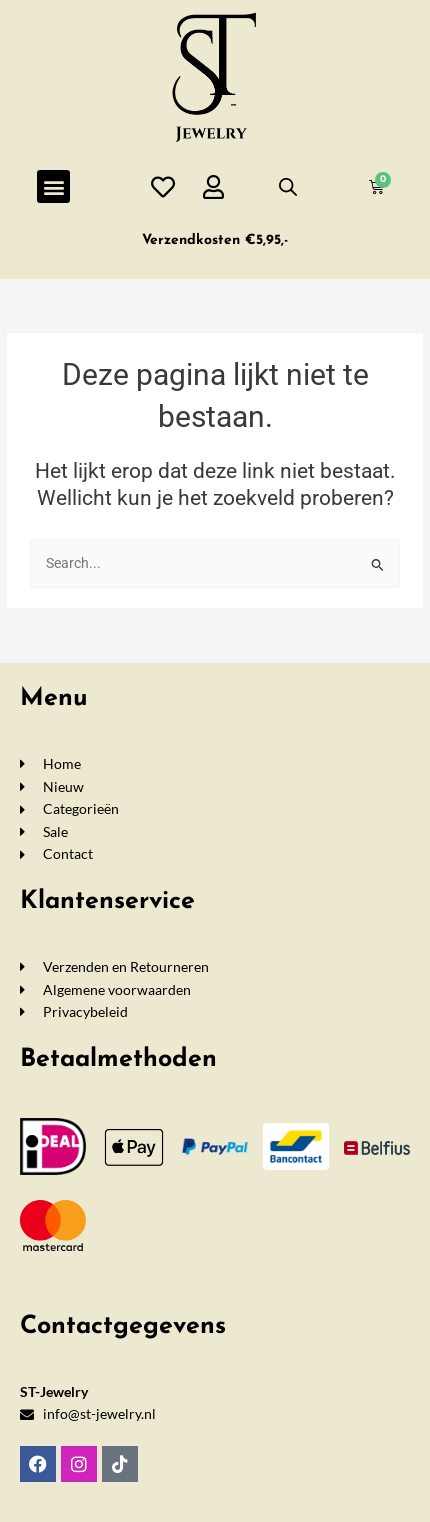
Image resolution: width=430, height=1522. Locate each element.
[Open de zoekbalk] (288, 187)
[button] (53, 186)
